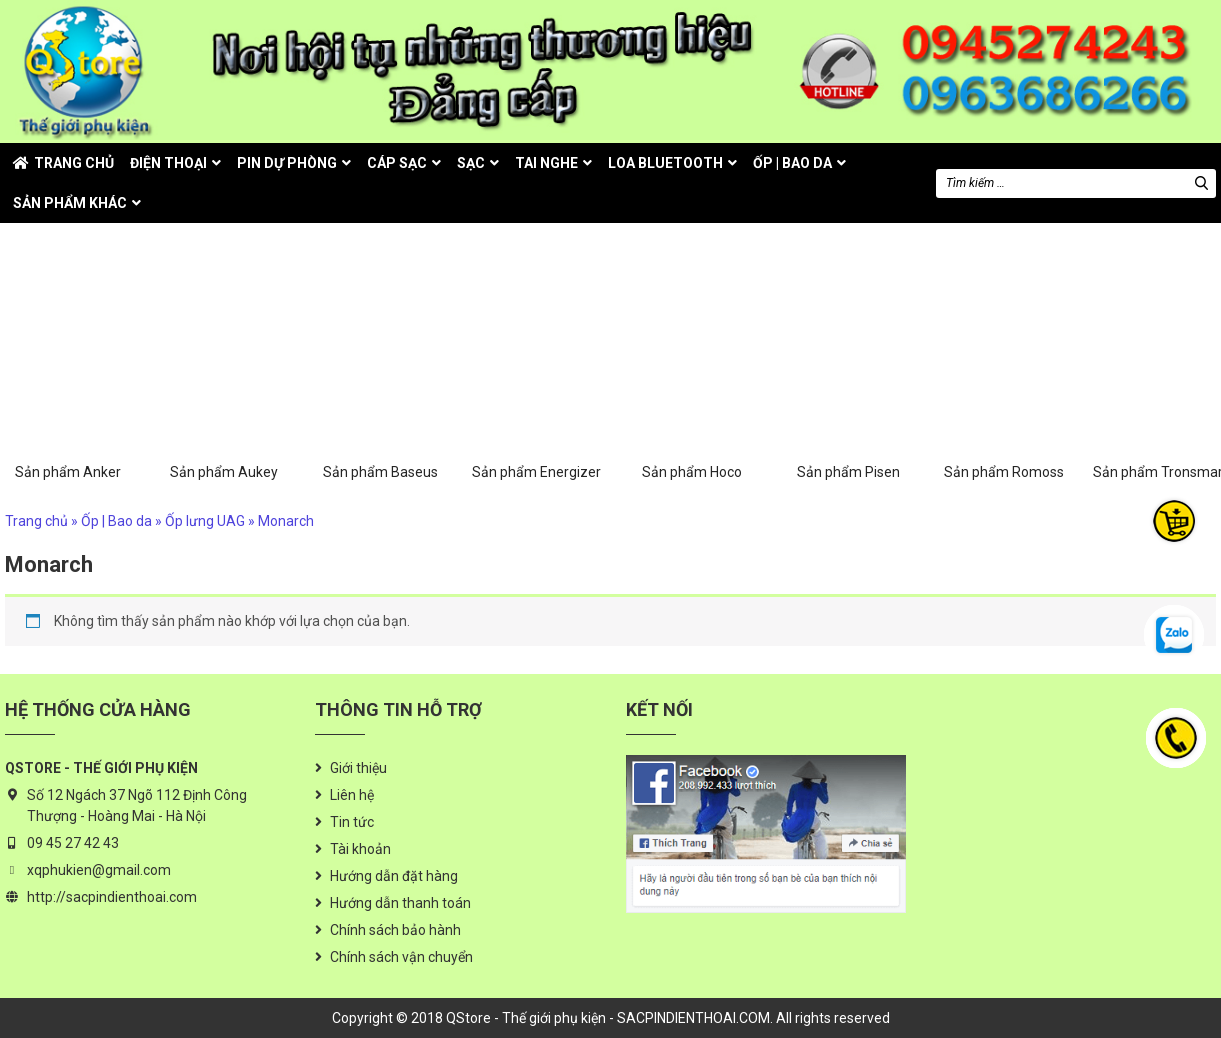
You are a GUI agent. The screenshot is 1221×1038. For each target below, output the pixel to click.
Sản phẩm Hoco (692, 367)
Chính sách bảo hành (395, 930)
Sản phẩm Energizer (536, 367)
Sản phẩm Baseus (380, 367)
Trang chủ (74, 163)
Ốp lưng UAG (205, 521)
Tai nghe (546, 163)
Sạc (471, 163)
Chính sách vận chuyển (401, 957)
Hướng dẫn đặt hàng (394, 876)
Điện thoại (168, 163)
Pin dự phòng (287, 163)
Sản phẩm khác (70, 203)
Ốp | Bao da (792, 163)
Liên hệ (352, 795)
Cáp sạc (397, 163)
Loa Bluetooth (665, 163)
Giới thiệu (358, 768)
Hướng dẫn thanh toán (400, 903)
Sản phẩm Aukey (224, 367)
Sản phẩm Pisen (848, 367)
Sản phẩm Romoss (1004, 367)
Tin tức (352, 822)
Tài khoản (360, 849)
